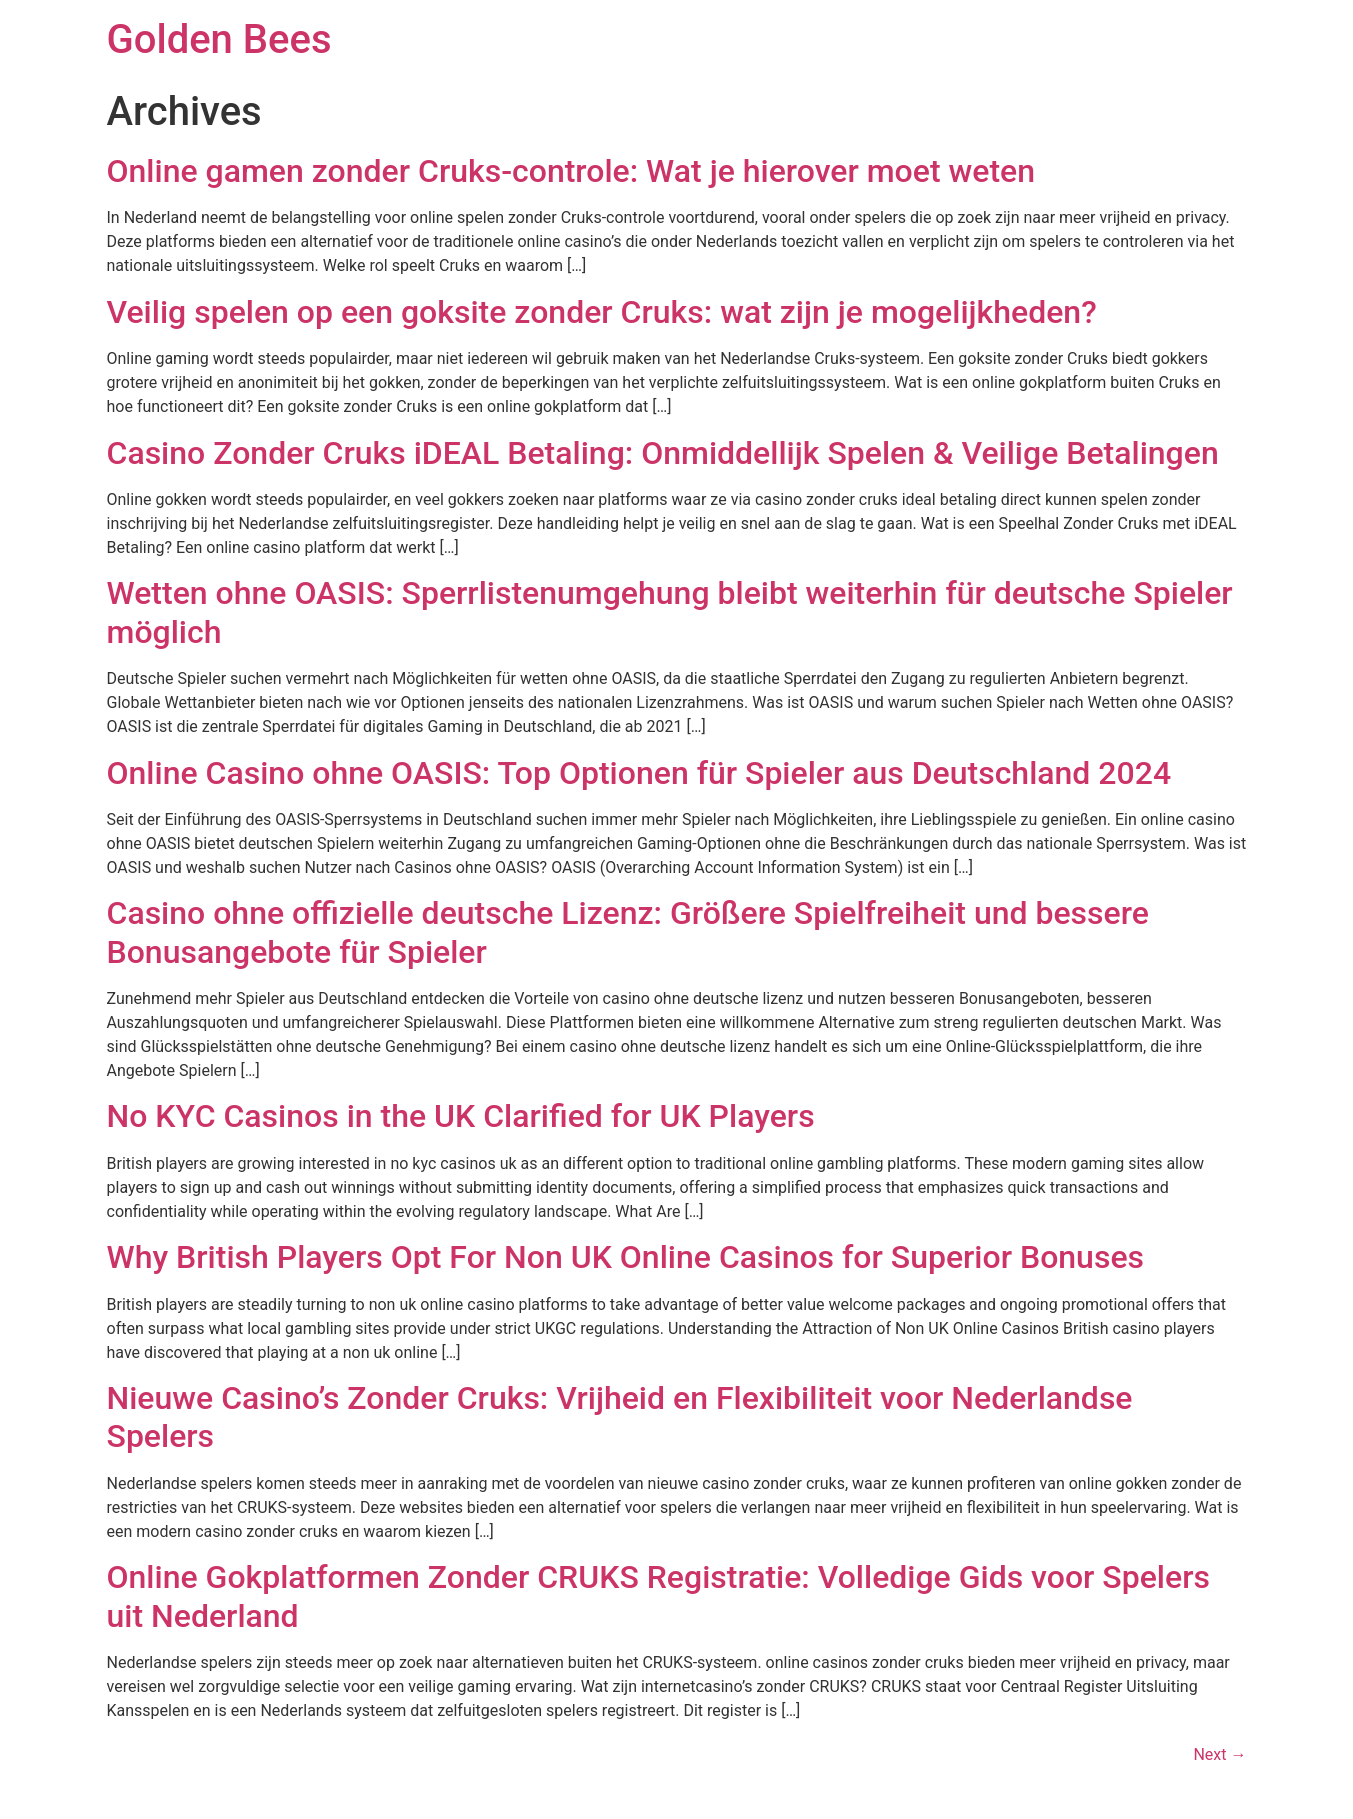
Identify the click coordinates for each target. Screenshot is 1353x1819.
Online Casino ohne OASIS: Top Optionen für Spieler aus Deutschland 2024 (639, 773)
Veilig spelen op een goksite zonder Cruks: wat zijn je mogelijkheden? (602, 312)
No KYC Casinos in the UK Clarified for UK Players (461, 1116)
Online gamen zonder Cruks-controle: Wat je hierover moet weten (571, 171)
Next (1219, 1754)
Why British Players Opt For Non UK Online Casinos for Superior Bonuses (625, 1257)
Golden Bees (219, 39)
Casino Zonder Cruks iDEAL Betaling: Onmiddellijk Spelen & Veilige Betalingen (663, 453)
